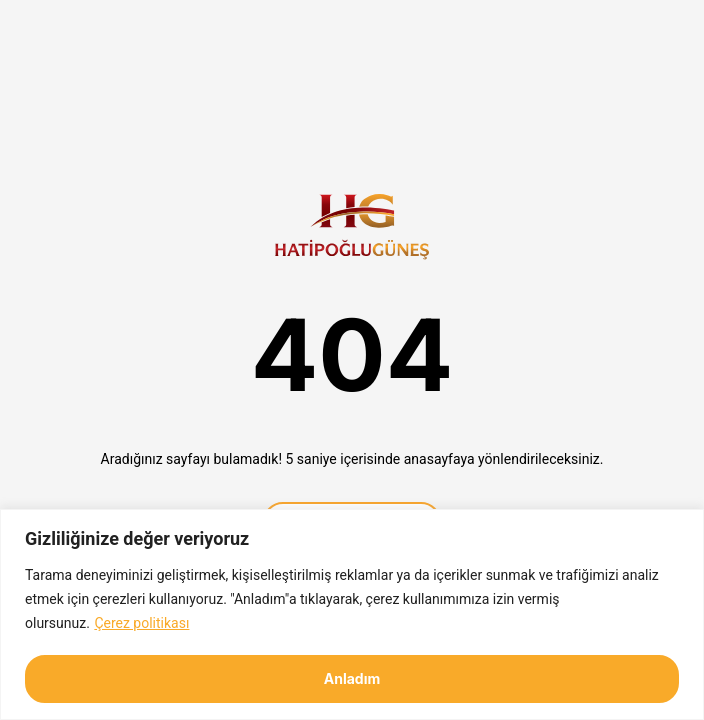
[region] (352, 614)
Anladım (352, 678)
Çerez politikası (141, 623)
